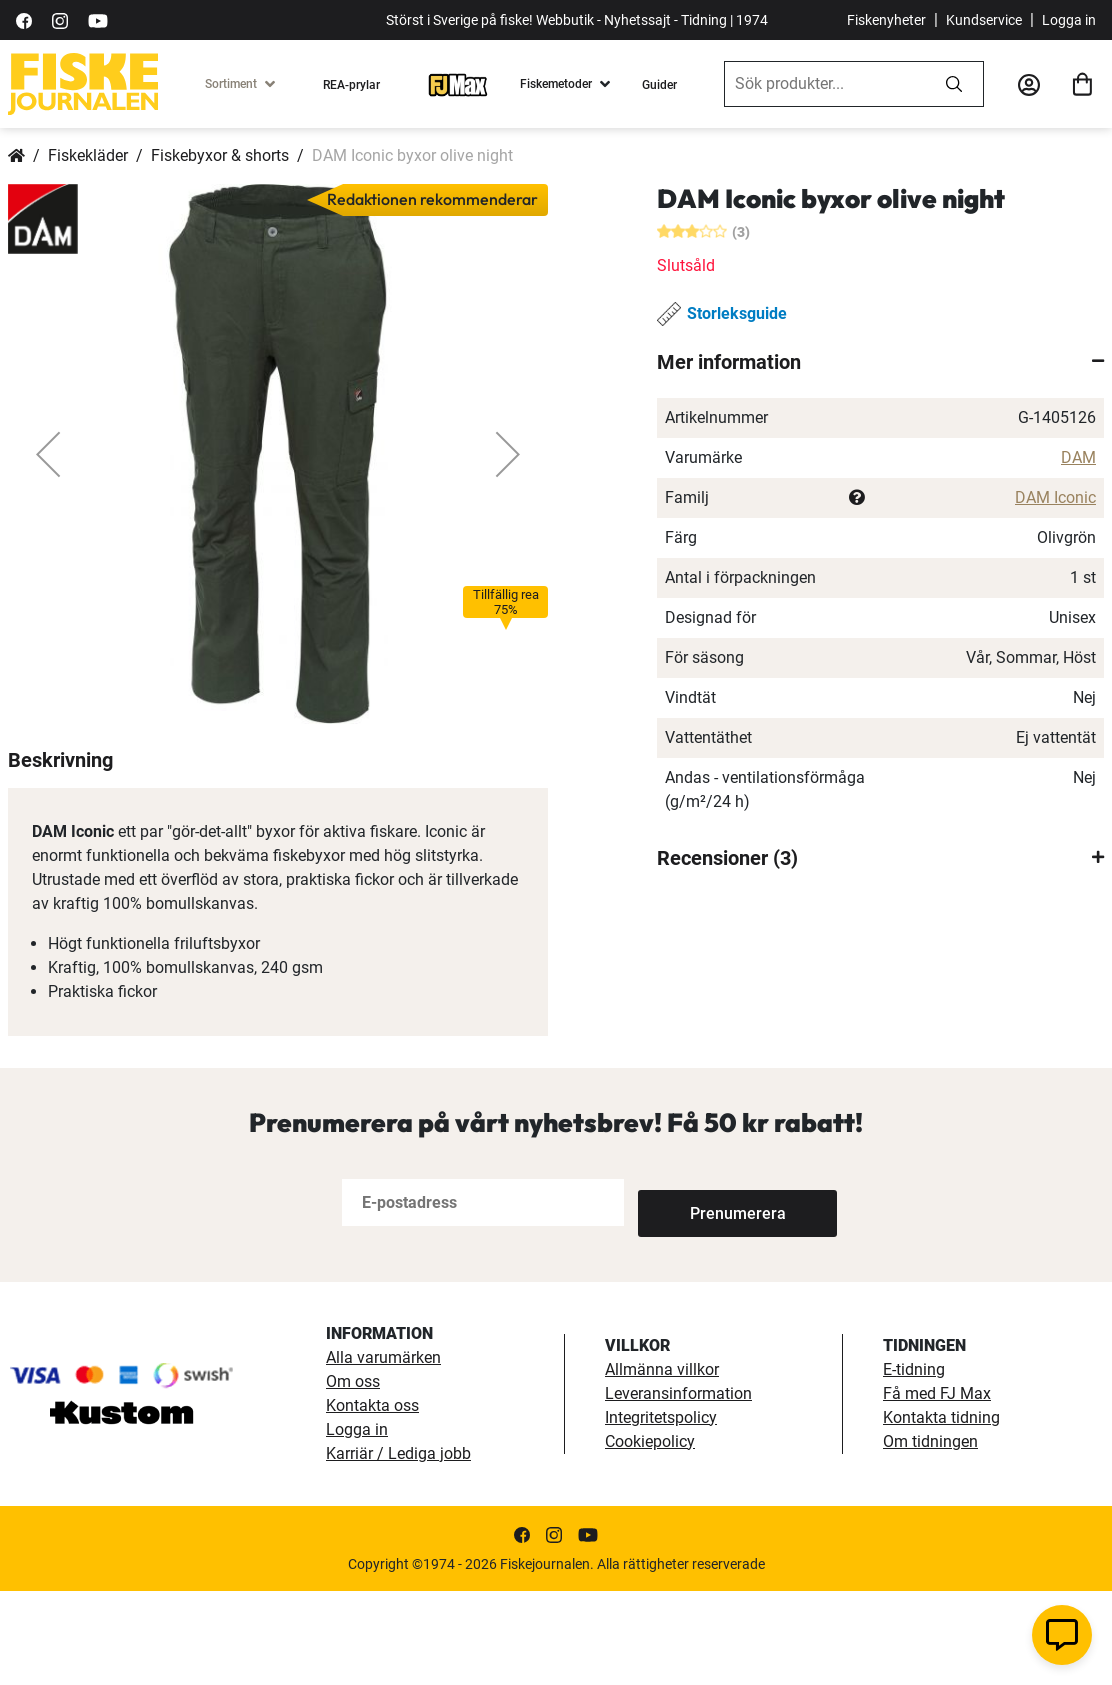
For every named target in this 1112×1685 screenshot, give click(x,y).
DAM (1078, 457)
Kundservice (984, 20)
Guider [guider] (659, 85)
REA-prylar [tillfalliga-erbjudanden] (351, 85)
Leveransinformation (678, 1487)
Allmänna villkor (662, 1463)
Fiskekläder (88, 155)
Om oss (353, 1475)
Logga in (1069, 20)
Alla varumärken (383, 1451)
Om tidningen (930, 1535)
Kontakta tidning (941, 1511)
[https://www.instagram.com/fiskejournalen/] (60, 19)
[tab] (880, 362)
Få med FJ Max (937, 1487)
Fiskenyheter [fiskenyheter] (886, 20)
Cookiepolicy (650, 1535)
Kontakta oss (372, 1499)
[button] (48, 454)
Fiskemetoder (556, 84)
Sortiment (231, 84)
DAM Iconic (1055, 497)
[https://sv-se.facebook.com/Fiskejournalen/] (24, 19)
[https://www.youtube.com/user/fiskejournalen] (98, 19)
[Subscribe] (704, 1296)
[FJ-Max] (458, 84)
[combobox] (825, 84)
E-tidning (914, 1463)
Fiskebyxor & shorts (220, 155)
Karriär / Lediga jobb (398, 1547)
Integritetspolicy (661, 1511)
